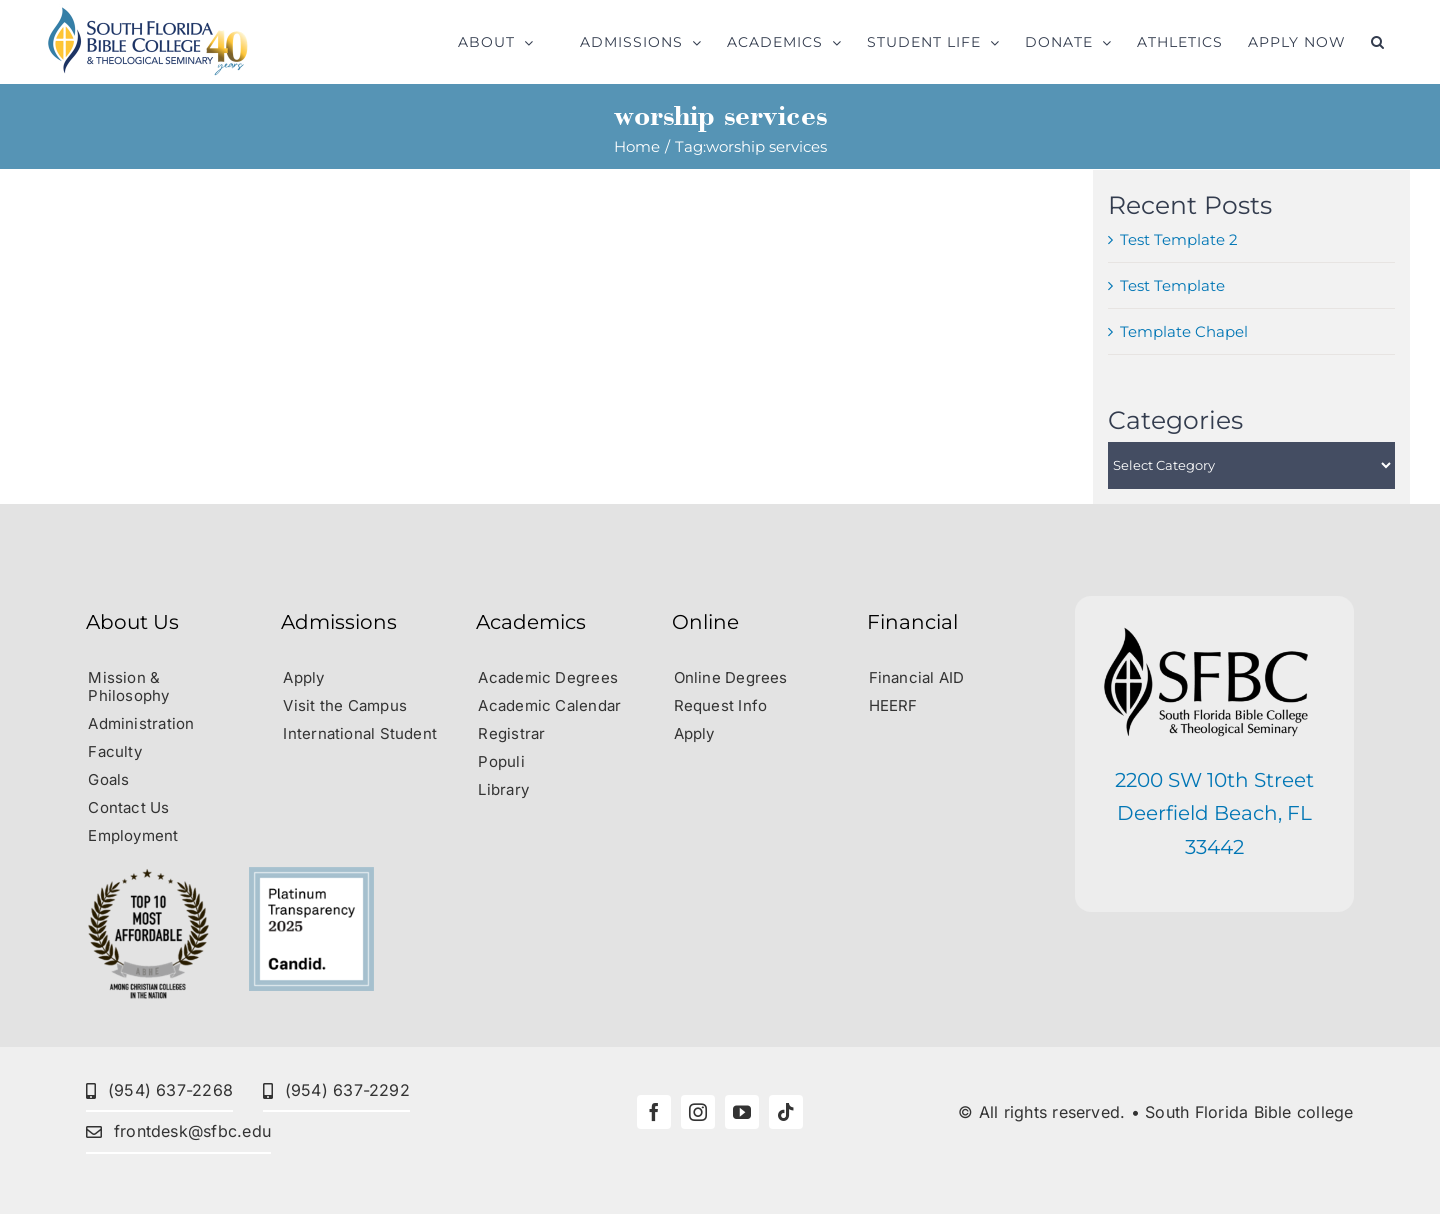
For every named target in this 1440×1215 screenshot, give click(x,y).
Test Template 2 (1179, 239)
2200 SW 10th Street (1214, 780)
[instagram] (698, 1112)
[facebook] (654, 1112)
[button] (1378, 42)
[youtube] (742, 1112)
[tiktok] (786, 1112)
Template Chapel (1184, 331)
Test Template (1172, 285)
